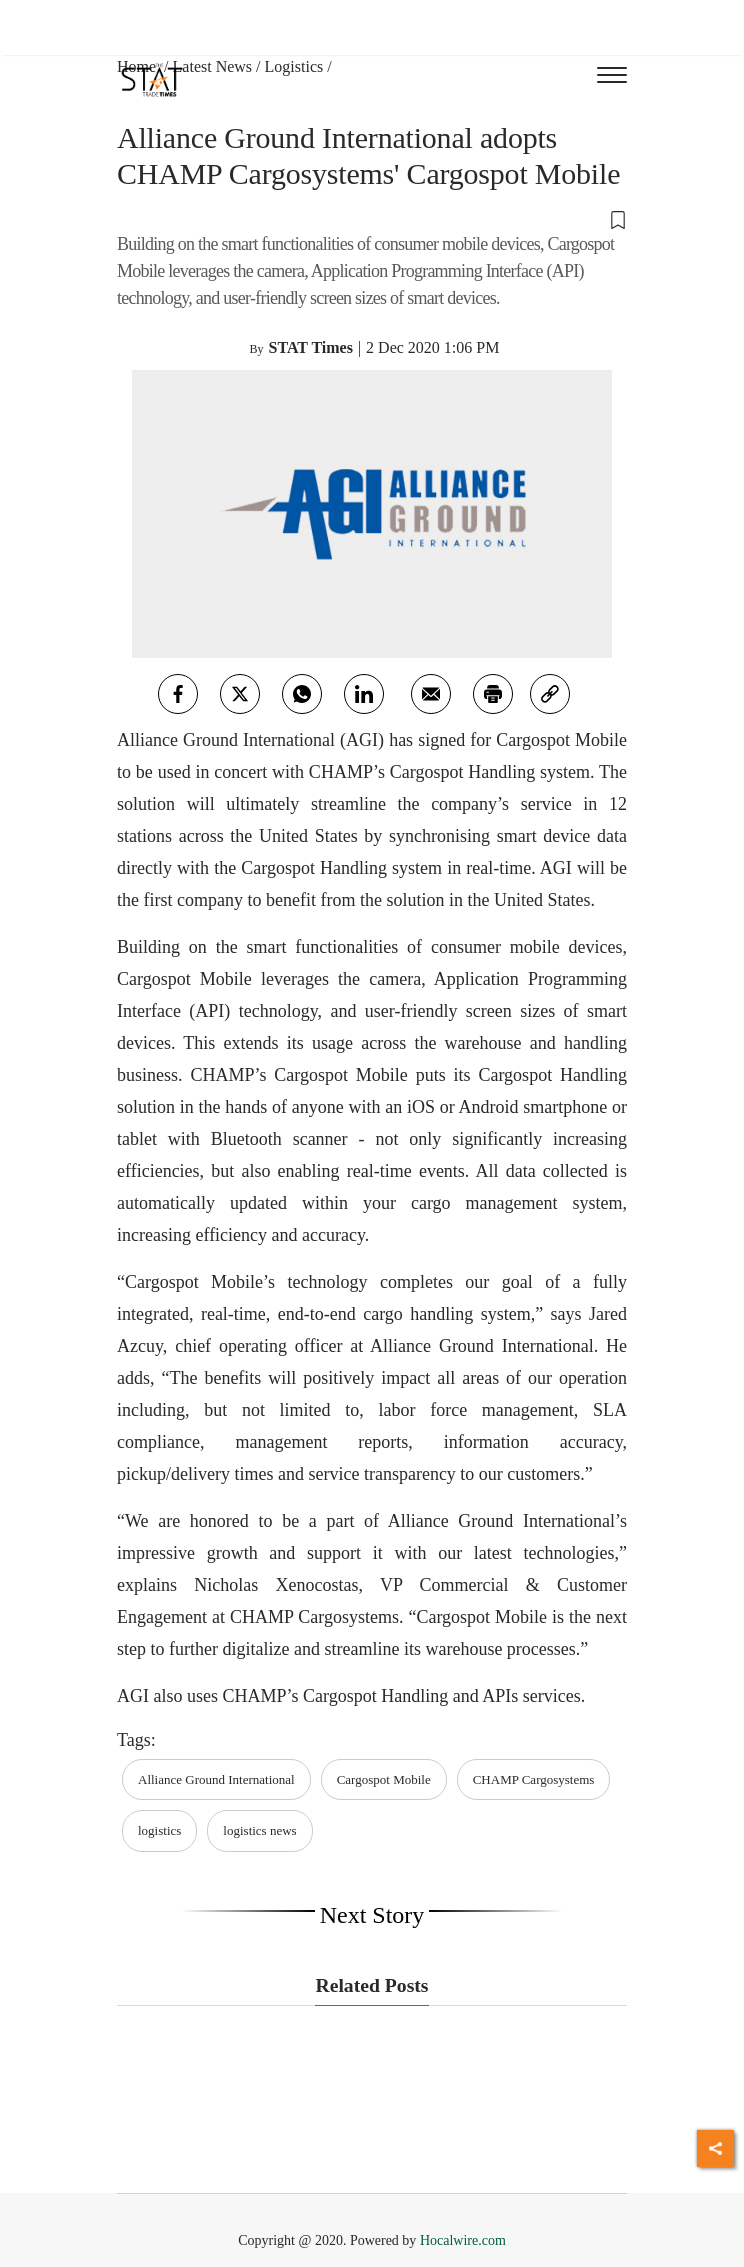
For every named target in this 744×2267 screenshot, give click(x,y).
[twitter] (240, 694)
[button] (372, 219)
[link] (550, 694)
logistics (159, 1830)
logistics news (259, 1830)
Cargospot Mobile (384, 1779)
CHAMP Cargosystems (534, 1779)
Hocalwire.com (463, 2240)
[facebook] (178, 694)
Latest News (213, 66)
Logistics (294, 66)
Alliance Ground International (216, 1779)
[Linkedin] (364, 694)
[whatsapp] (302, 694)
